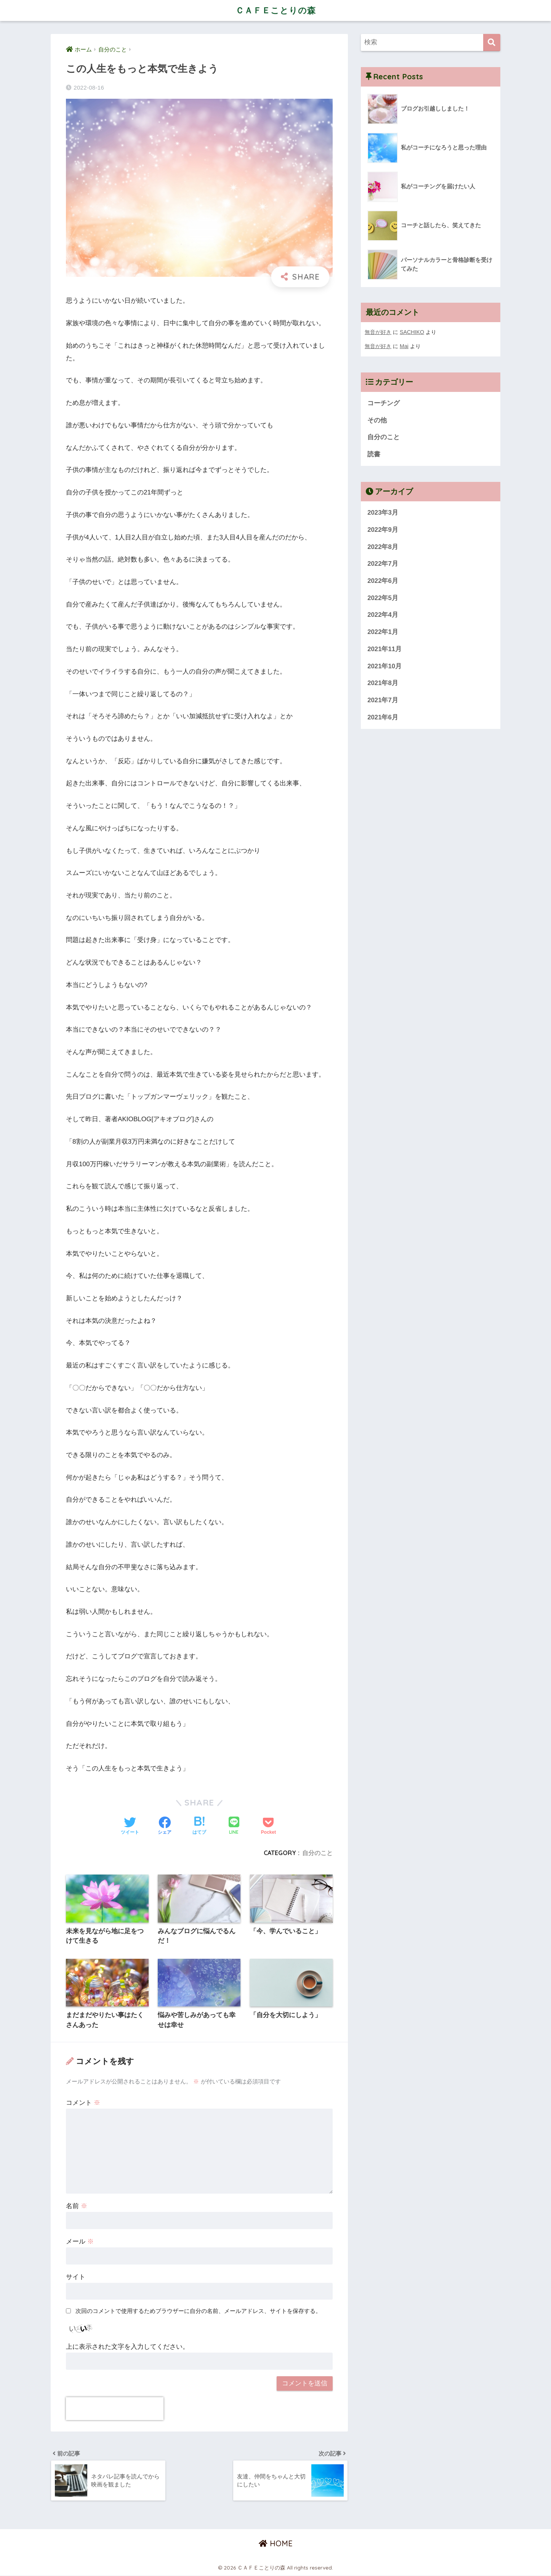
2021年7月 (382, 699)
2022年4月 (382, 614)
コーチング (383, 402)
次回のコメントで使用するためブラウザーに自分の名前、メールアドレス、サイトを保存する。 (198, 2311)
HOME (276, 2544)
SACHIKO (412, 332)
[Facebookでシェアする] (164, 1826)
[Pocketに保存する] (268, 1826)
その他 (377, 419)
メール (80, 2241)
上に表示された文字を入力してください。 (127, 2346)
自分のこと (317, 1853)
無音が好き (378, 332)
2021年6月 (382, 716)
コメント (83, 2102)
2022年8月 (382, 546)
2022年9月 (382, 529)
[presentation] (114, 2408)
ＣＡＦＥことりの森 (275, 10)
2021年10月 (384, 665)
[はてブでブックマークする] (199, 1826)
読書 (373, 453)
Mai (404, 346)
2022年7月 (382, 563)
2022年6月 (382, 580)
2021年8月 (382, 682)
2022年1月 (382, 631)
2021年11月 (384, 648)
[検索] (491, 42)
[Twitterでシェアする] (130, 1826)
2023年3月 (382, 512)
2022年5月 (382, 597)
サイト (75, 2277)
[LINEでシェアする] (234, 1826)
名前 (76, 2206)
